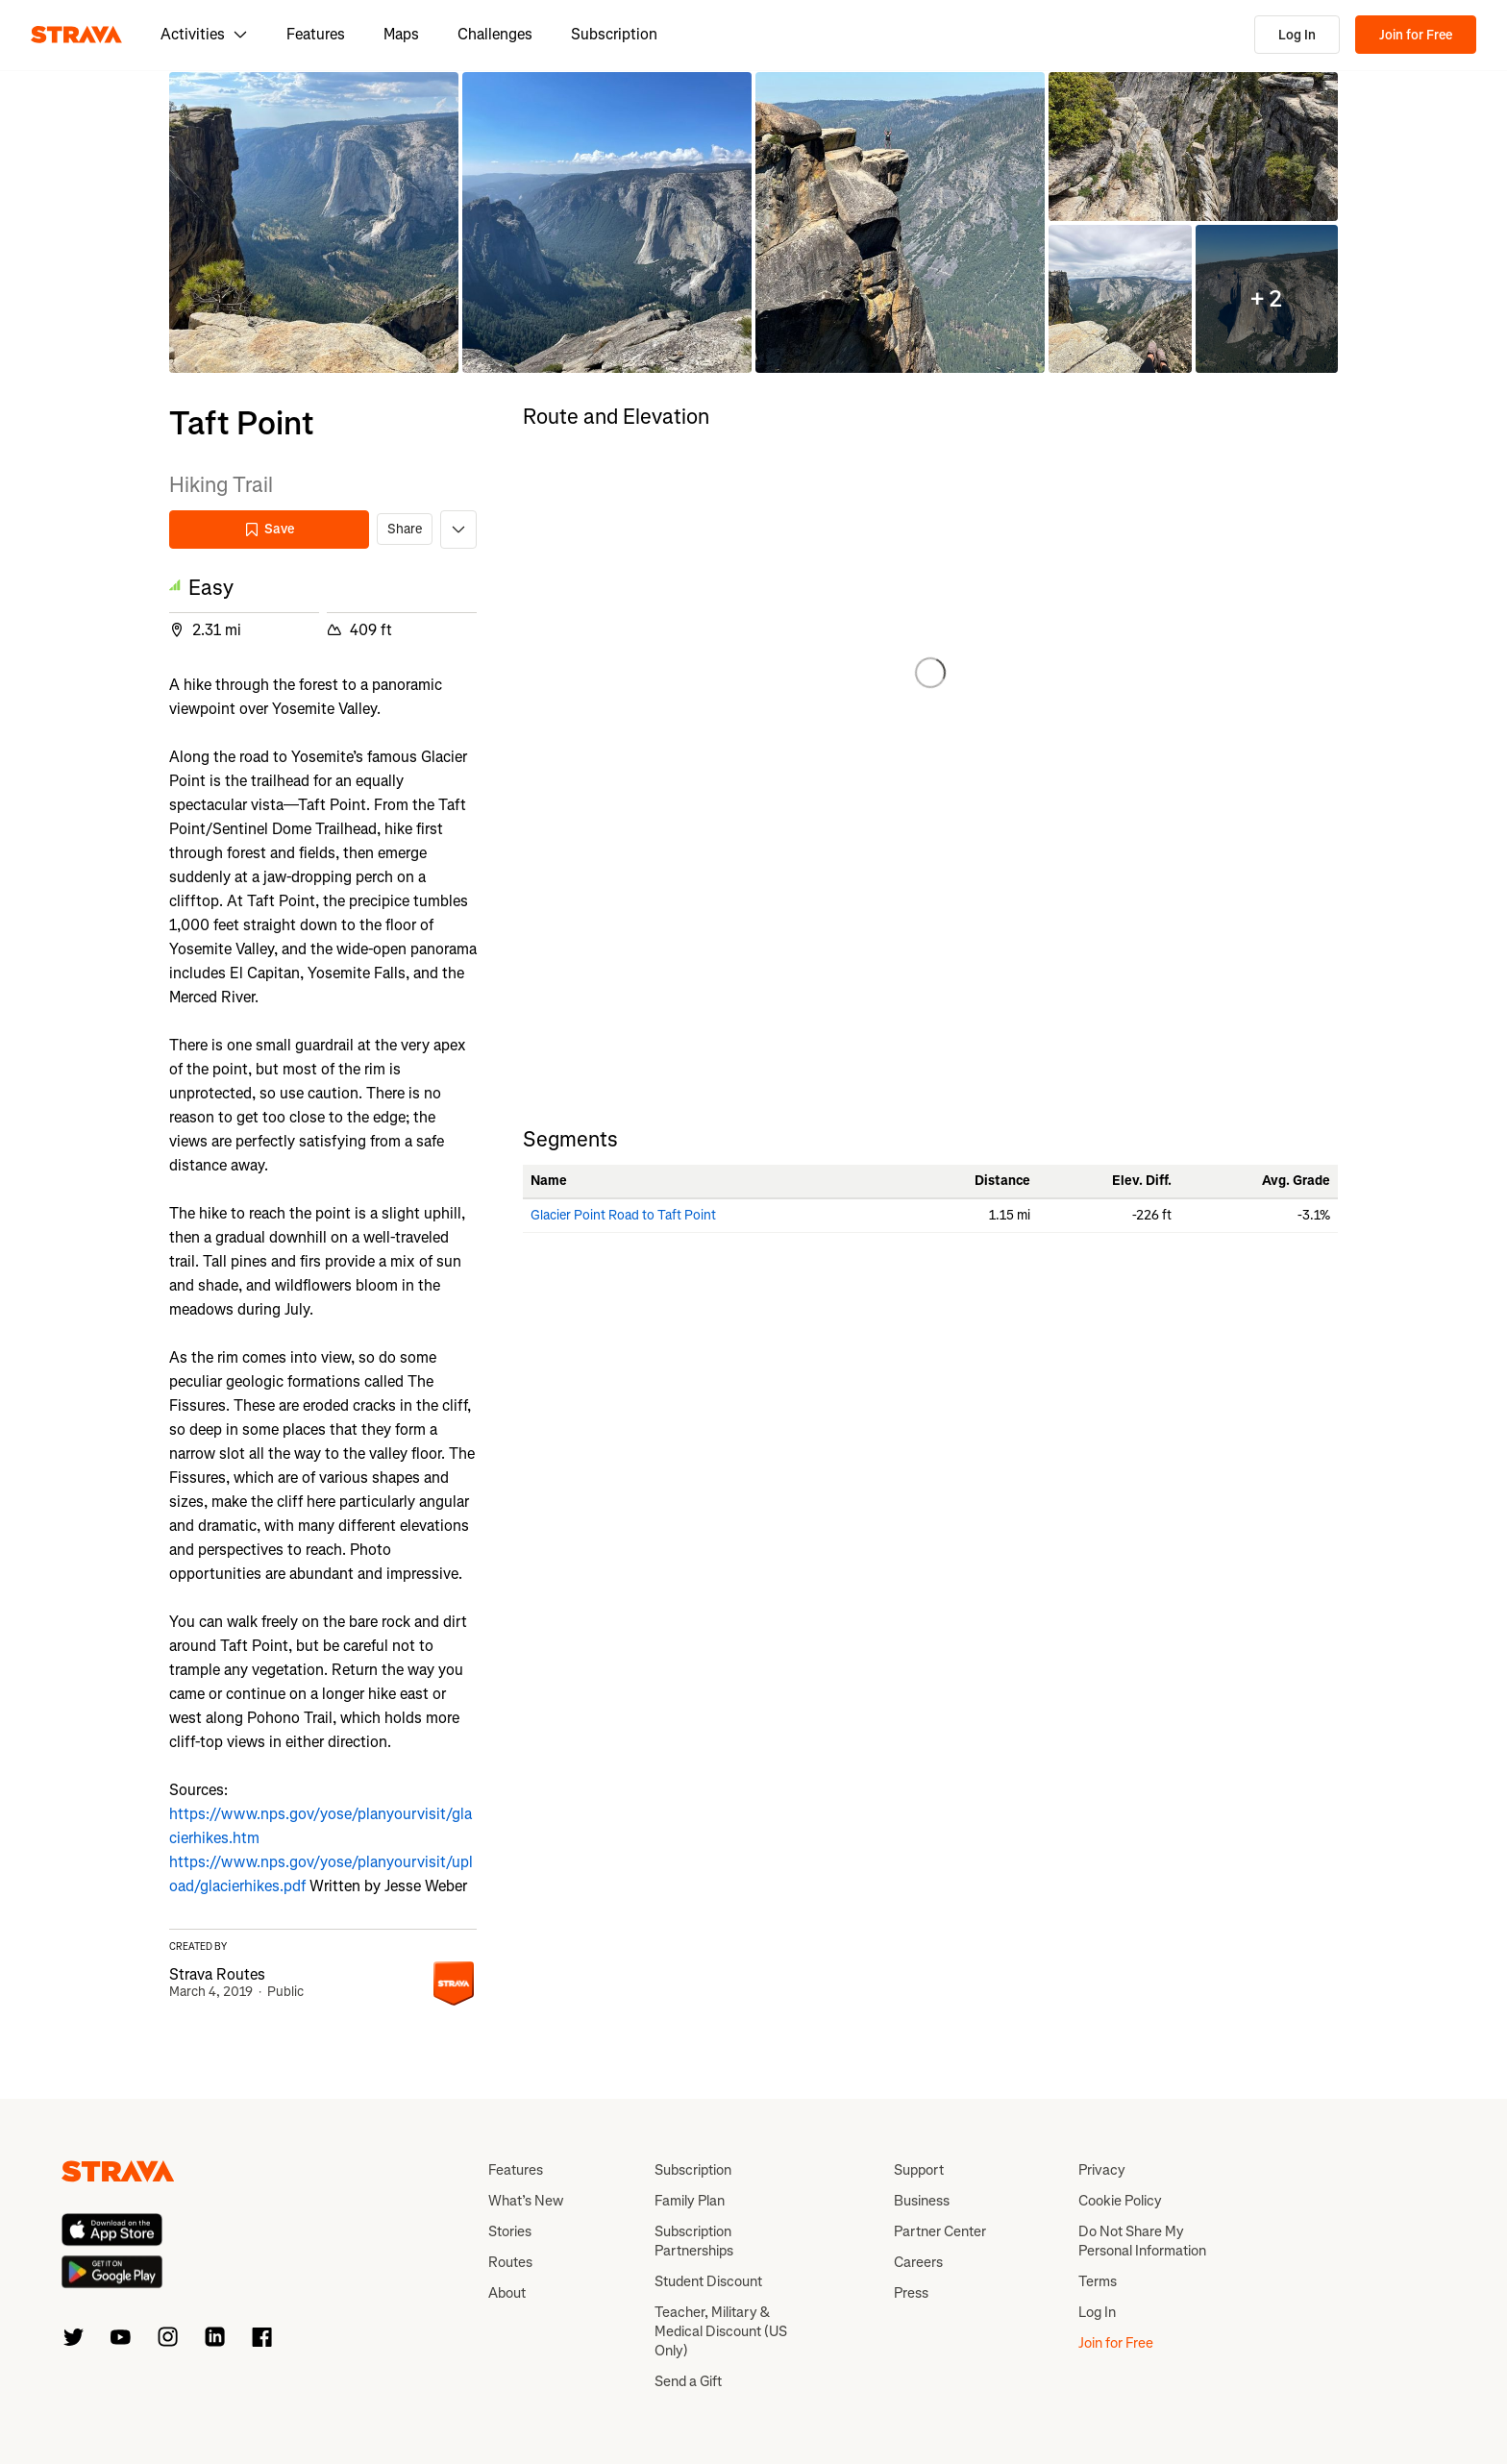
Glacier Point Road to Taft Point (623, 1215)
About (507, 2293)
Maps (401, 34)
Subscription (614, 34)
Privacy (1101, 2170)
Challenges (494, 34)
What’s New (525, 2200)
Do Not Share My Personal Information (1142, 2241)
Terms (1097, 2281)
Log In (1297, 35)
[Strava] (76, 34)
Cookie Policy (1120, 2200)
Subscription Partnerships (694, 2241)
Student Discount (708, 2281)
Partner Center (940, 2231)
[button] (313, 222)
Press (911, 2293)
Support (919, 2170)
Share (404, 529)
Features (315, 34)
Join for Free (1415, 35)
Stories (509, 2231)
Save (269, 529)
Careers (918, 2262)
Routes (510, 2262)
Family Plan (690, 2200)
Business (922, 2200)
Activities (204, 34)
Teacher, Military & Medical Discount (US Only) (721, 2331)
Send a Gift (688, 2381)
